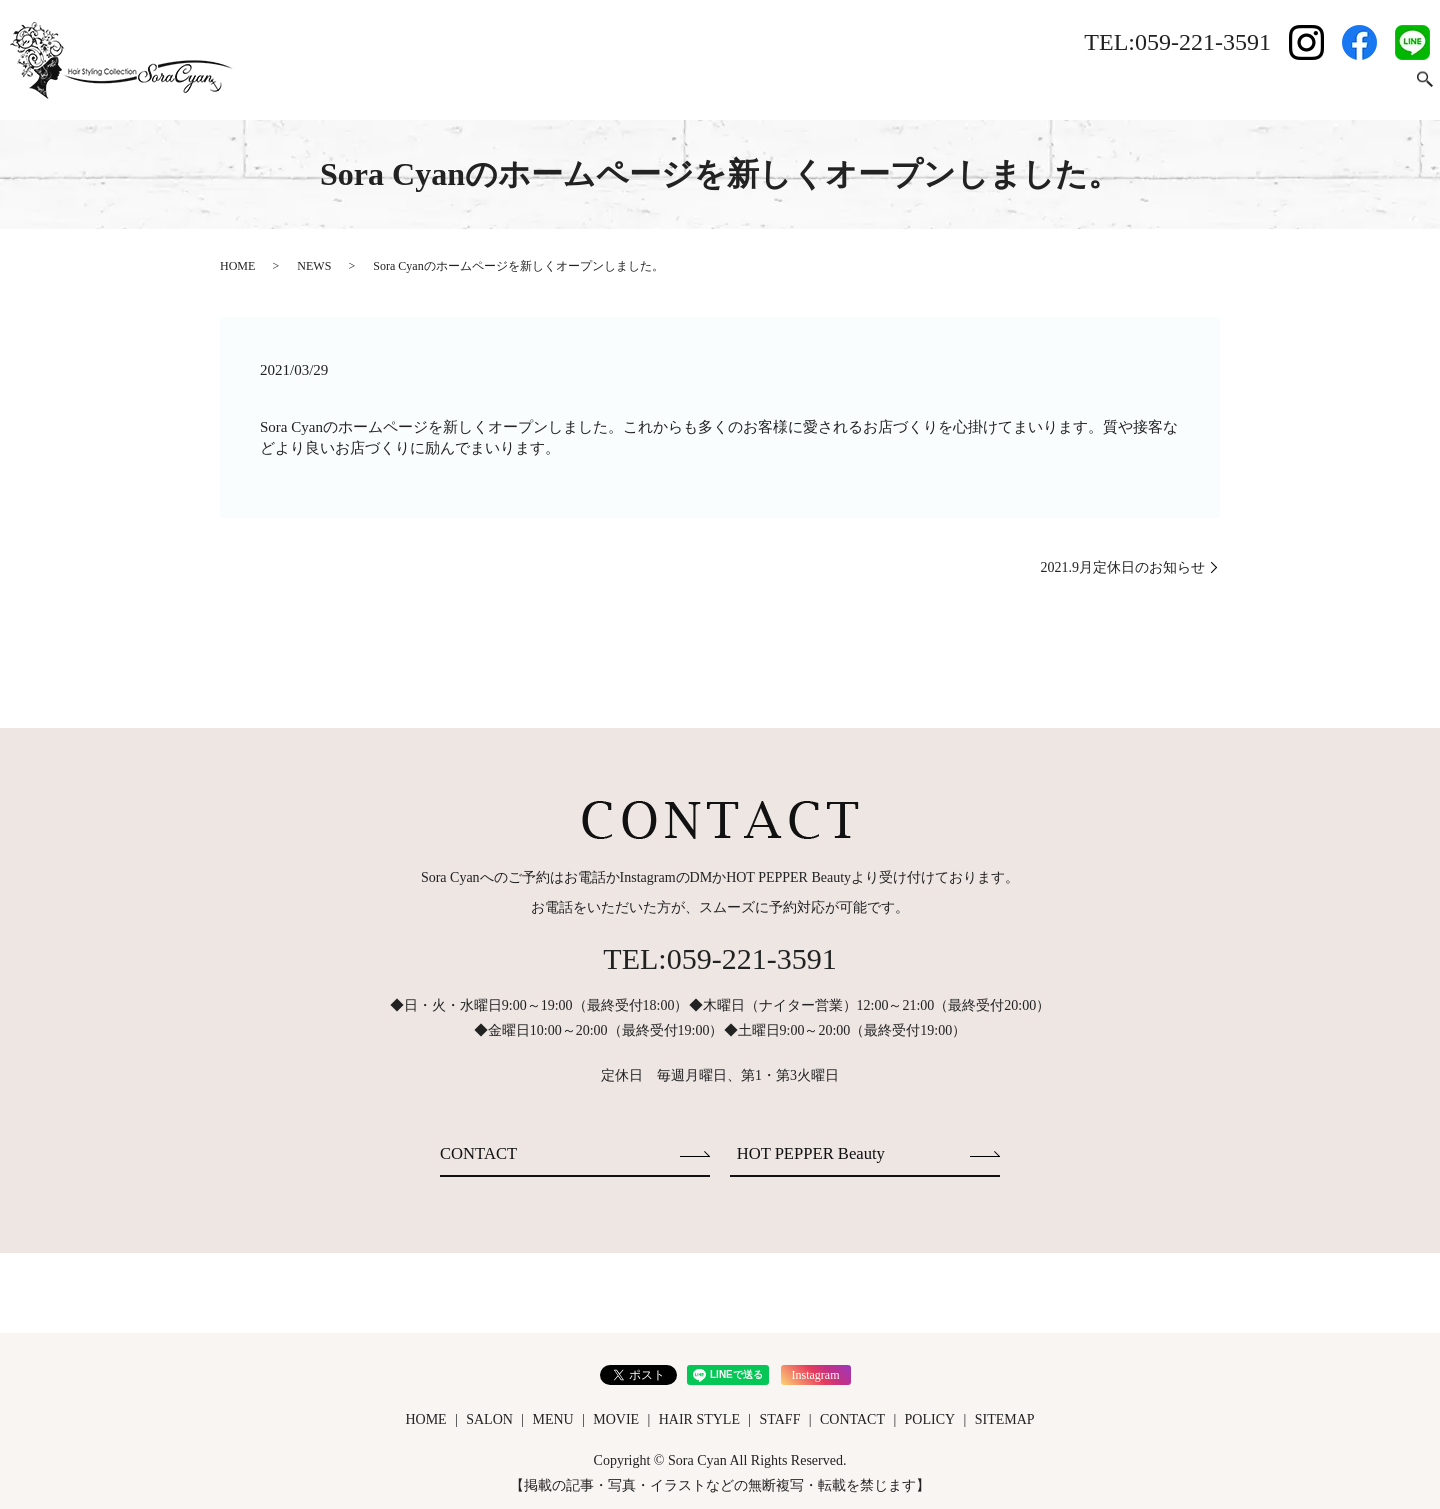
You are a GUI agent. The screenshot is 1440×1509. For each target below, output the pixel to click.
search (1425, 89)
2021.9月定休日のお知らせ (1123, 567)
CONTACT (1364, 88)
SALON (973, 88)
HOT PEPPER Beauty (817, 1152)
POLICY (930, 1416)
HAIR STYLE (1200, 88)
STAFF (1286, 88)
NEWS (314, 266)
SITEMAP (1005, 1416)
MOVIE (1112, 88)
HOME (904, 88)
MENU (1042, 88)
